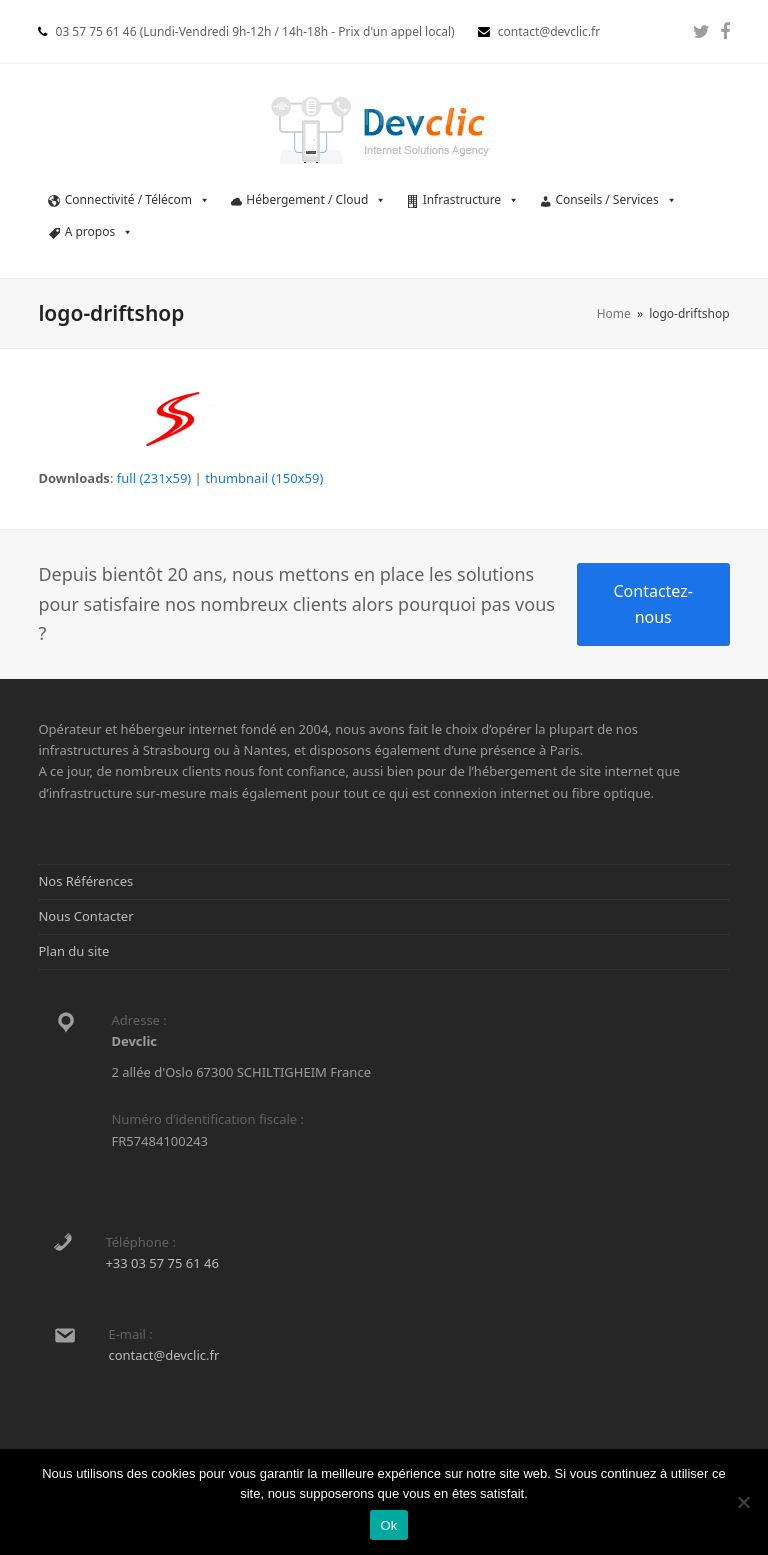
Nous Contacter (85, 916)
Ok (388, 1525)
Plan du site (73, 951)
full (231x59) (154, 478)
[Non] (743, 1502)
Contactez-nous (652, 604)
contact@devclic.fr (163, 1355)
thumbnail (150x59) (264, 478)
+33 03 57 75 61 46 (162, 1263)
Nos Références (85, 881)
